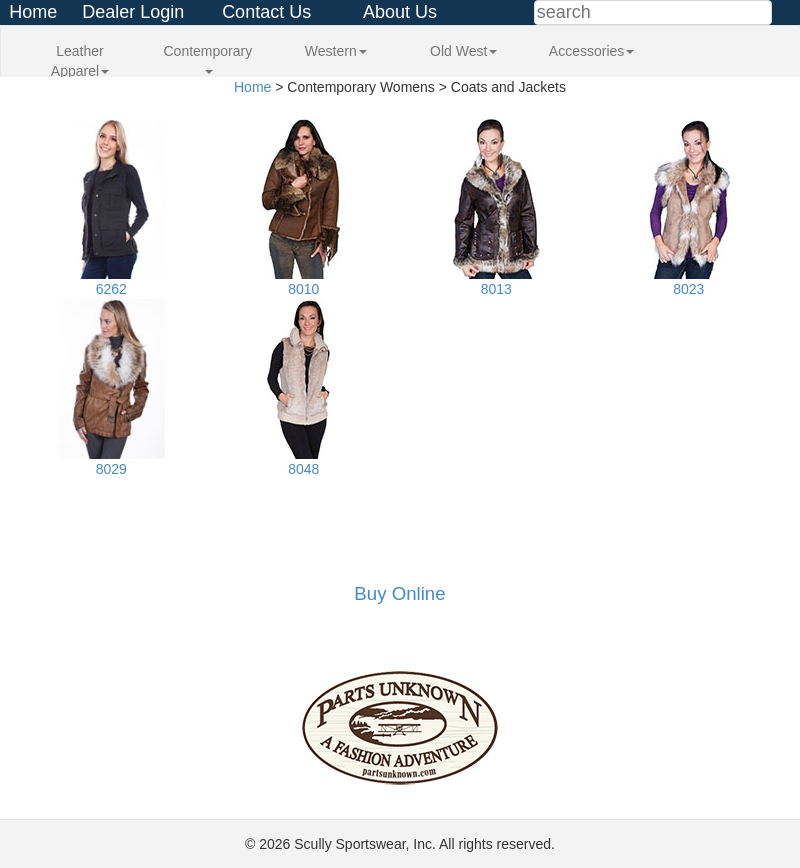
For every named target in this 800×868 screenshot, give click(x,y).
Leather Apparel (80, 61)
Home (33, 12)
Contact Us (266, 12)
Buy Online (399, 593)
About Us (400, 12)
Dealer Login (133, 12)
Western (336, 51)
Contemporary (208, 58)
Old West (463, 51)
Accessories (591, 51)
